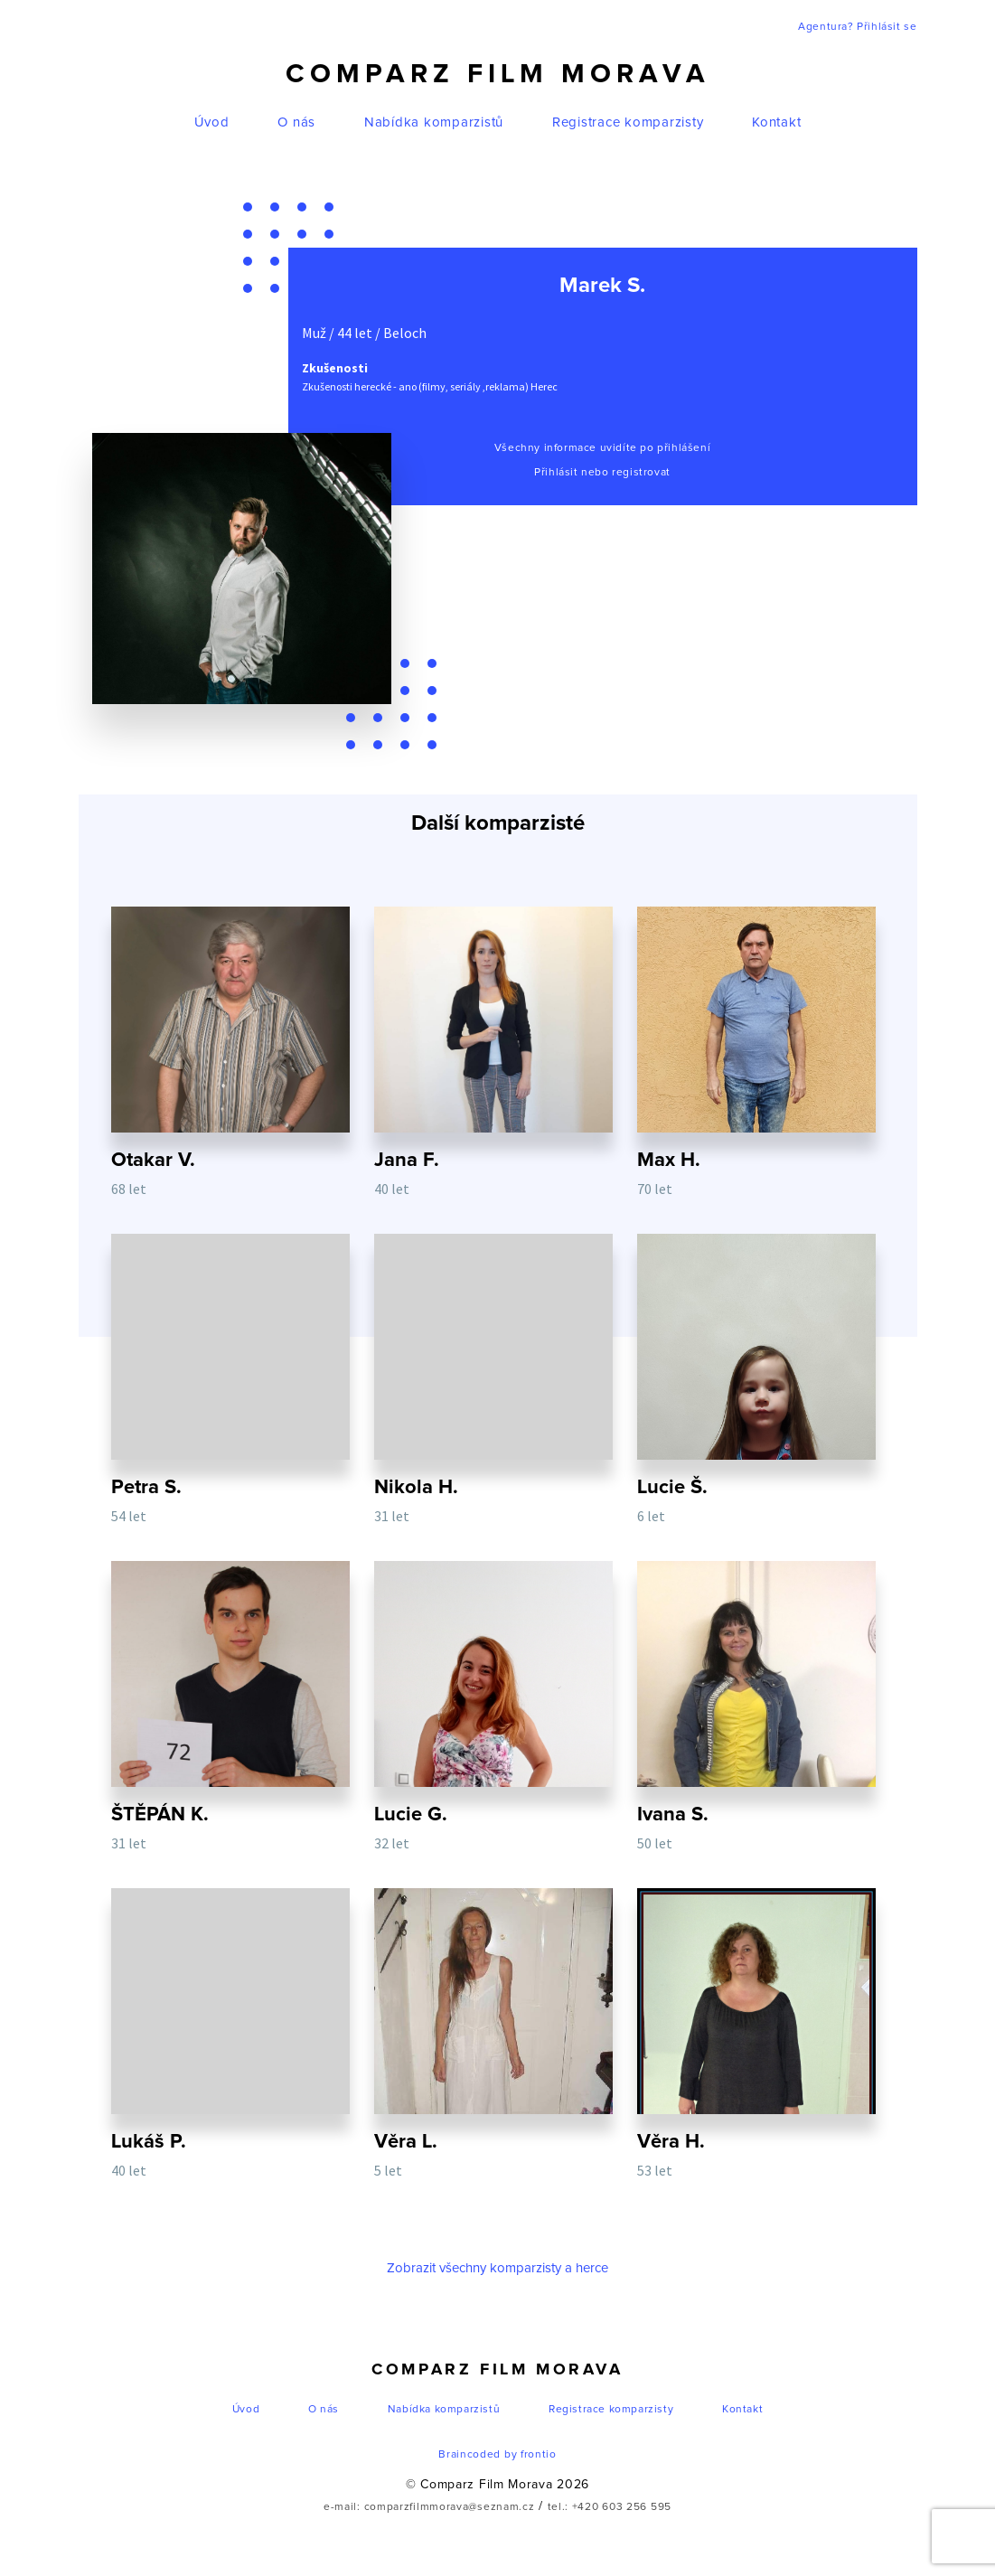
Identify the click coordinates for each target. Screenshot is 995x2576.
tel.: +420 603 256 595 (609, 2507)
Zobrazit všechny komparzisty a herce (497, 2268)
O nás (296, 122)
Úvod (212, 122)
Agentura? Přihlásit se (857, 27)
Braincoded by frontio (497, 2454)
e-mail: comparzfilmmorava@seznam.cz (429, 2507)
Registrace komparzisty (628, 122)
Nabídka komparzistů (433, 122)
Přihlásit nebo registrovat (602, 472)
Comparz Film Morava (498, 74)
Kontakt (776, 122)
